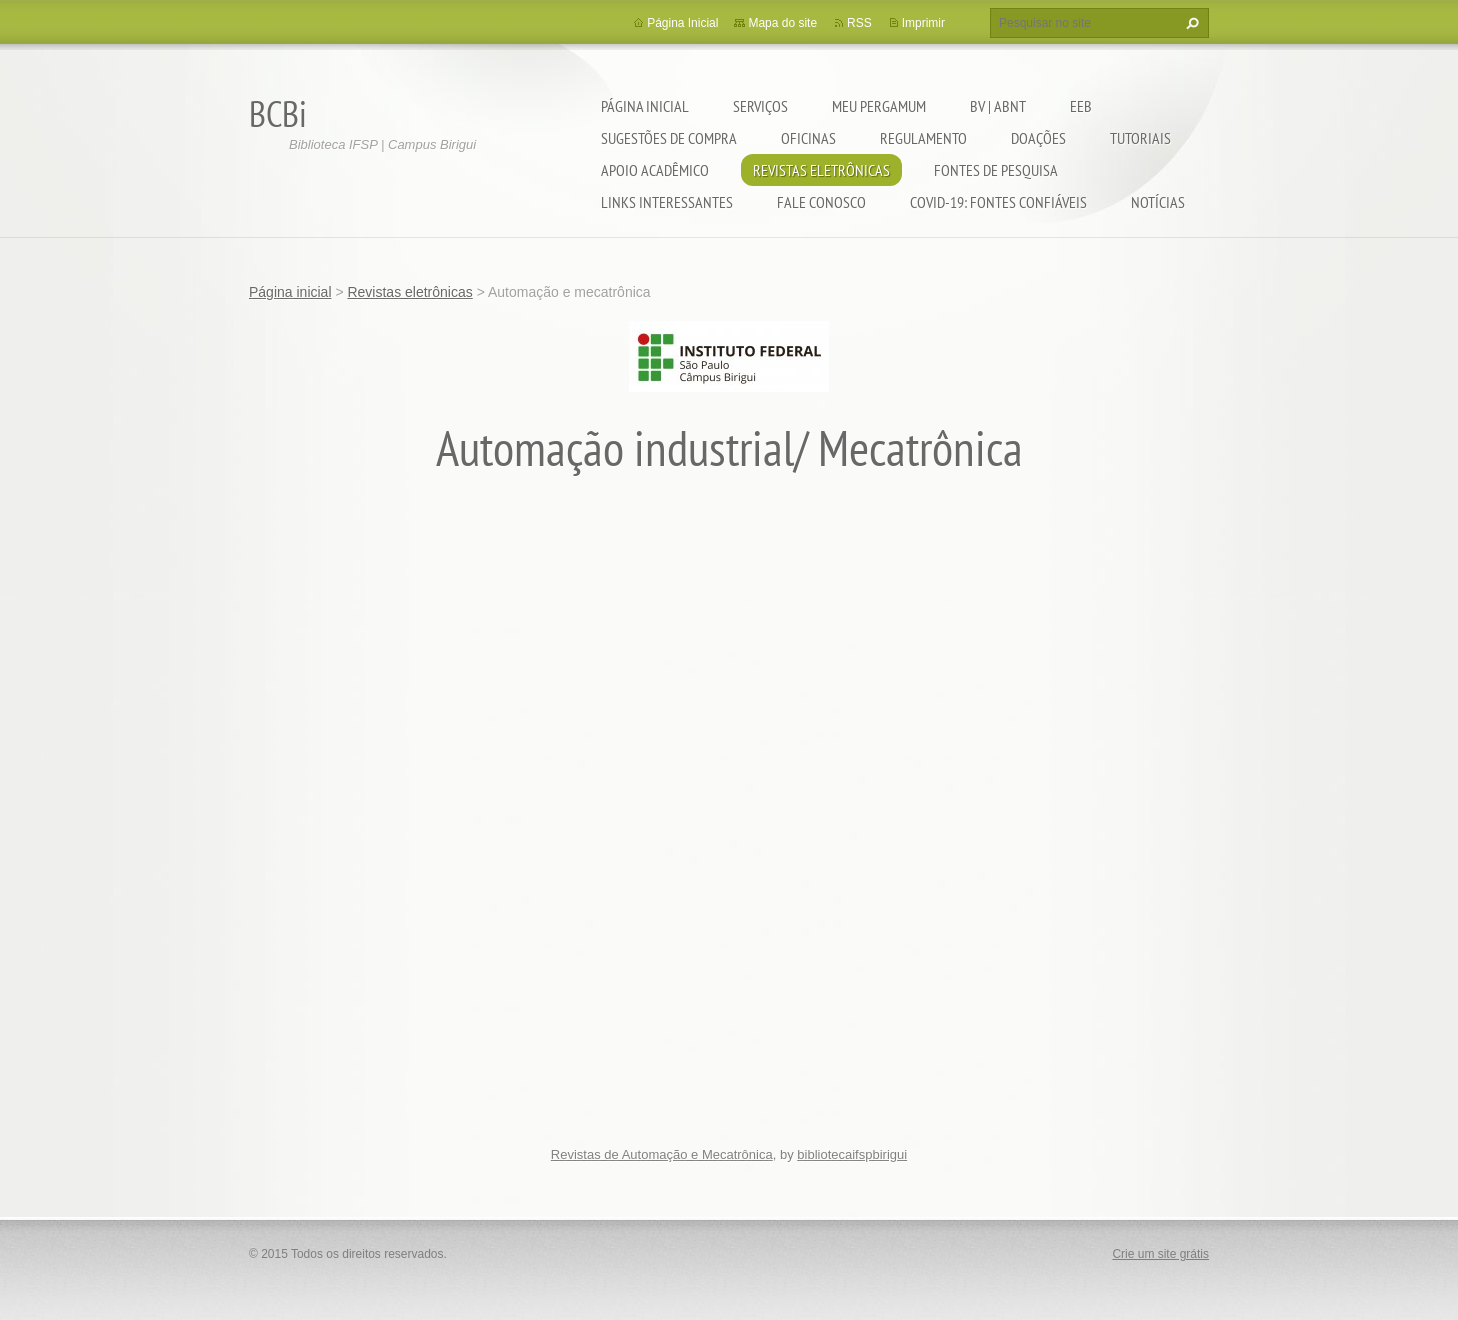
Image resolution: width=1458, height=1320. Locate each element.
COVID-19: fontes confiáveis (998, 202)
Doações (1038, 138)
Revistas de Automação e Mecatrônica (662, 1154)
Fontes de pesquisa (996, 170)
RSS (859, 23)
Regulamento (923, 138)
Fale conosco (821, 202)
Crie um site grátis (1160, 1254)
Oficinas (808, 138)
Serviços (760, 106)
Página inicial (645, 106)
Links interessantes (667, 202)
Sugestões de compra (669, 138)
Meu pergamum (879, 106)
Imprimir (923, 23)
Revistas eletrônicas (821, 170)
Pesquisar (1190, 23)
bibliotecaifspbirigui (852, 1154)
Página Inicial (682, 23)
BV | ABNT (998, 106)
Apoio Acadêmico (655, 170)
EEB (1081, 106)
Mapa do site (782, 23)
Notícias (1158, 202)
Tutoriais (1140, 138)
